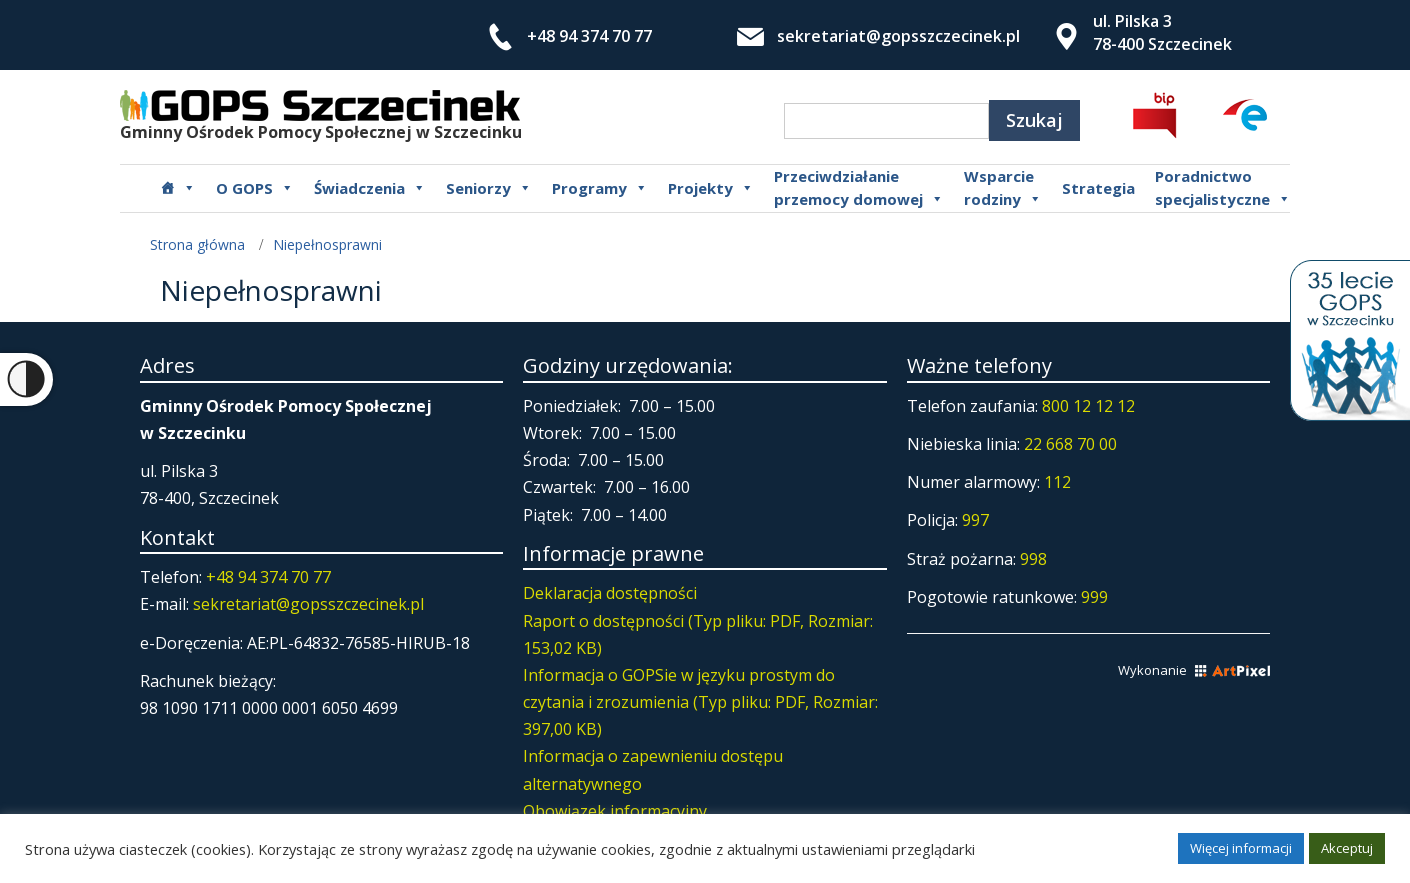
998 (1033, 559)
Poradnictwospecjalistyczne (1223, 188)
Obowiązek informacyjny (615, 811)
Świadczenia (370, 188)
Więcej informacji (1241, 848)
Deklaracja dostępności (610, 593)
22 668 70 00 (1070, 444)
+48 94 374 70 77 (589, 36)
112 (1057, 482)
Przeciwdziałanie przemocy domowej (859, 188)
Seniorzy (489, 188)
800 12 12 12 (1088, 406)
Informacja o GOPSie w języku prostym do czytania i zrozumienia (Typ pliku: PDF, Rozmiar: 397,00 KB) (700, 702)
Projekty (711, 188)
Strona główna (197, 244)
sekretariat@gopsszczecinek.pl (898, 36)
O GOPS (255, 188)
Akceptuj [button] (1347, 848)
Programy (600, 188)
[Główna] (178, 188)
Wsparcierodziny (1003, 188)
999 (1094, 597)
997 (975, 520)
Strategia (1098, 188)
